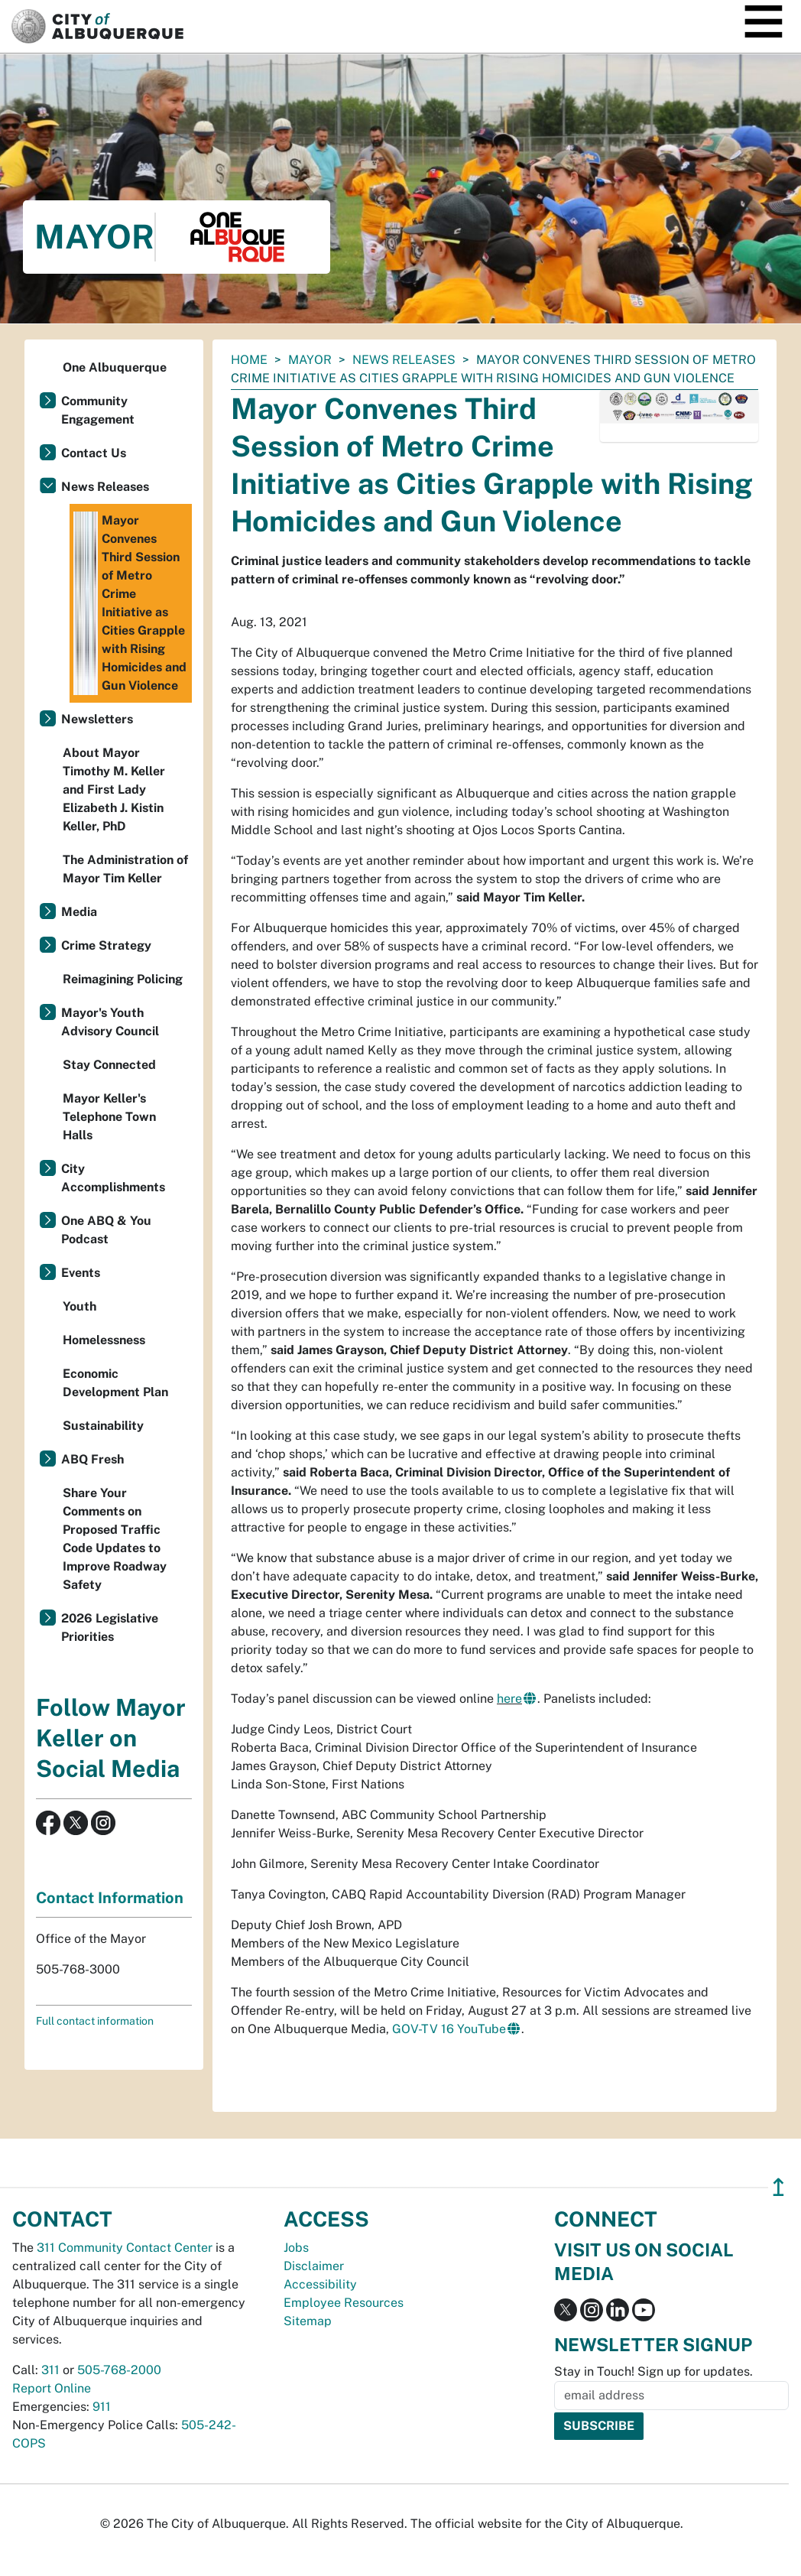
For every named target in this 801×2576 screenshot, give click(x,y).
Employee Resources (344, 2302)
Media (79, 912)
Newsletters (97, 719)
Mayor (310, 359)
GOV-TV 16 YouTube (449, 2029)
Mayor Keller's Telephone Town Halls (109, 1116)
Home (249, 359)
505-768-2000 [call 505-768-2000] (119, 2370)
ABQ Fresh (92, 1459)
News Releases (404, 359)
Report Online (51, 2388)
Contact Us (93, 453)
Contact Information (109, 1898)
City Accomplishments (113, 1177)
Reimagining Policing (123, 979)
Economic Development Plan (115, 1382)
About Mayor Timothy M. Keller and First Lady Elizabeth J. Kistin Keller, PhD (114, 789)
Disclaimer (314, 2266)
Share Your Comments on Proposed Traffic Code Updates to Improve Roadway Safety (115, 1539)
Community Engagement (98, 410)
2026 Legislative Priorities (109, 1627)
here (509, 1698)
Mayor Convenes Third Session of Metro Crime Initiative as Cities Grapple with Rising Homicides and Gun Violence (129, 603)
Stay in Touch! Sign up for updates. (653, 2371)
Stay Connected (109, 1064)
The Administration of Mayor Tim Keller (125, 869)
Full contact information (95, 2021)
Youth (79, 1306)
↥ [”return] (778, 2187)
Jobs (296, 2247)
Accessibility (320, 2284)
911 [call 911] (101, 2406)
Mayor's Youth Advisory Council (110, 1021)
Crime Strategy (106, 945)
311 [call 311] (50, 2370)
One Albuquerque (115, 367)
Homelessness (104, 1340)
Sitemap (308, 2321)
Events (80, 1272)
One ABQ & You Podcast (106, 1229)
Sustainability (103, 1425)
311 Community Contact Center (124, 2247)
